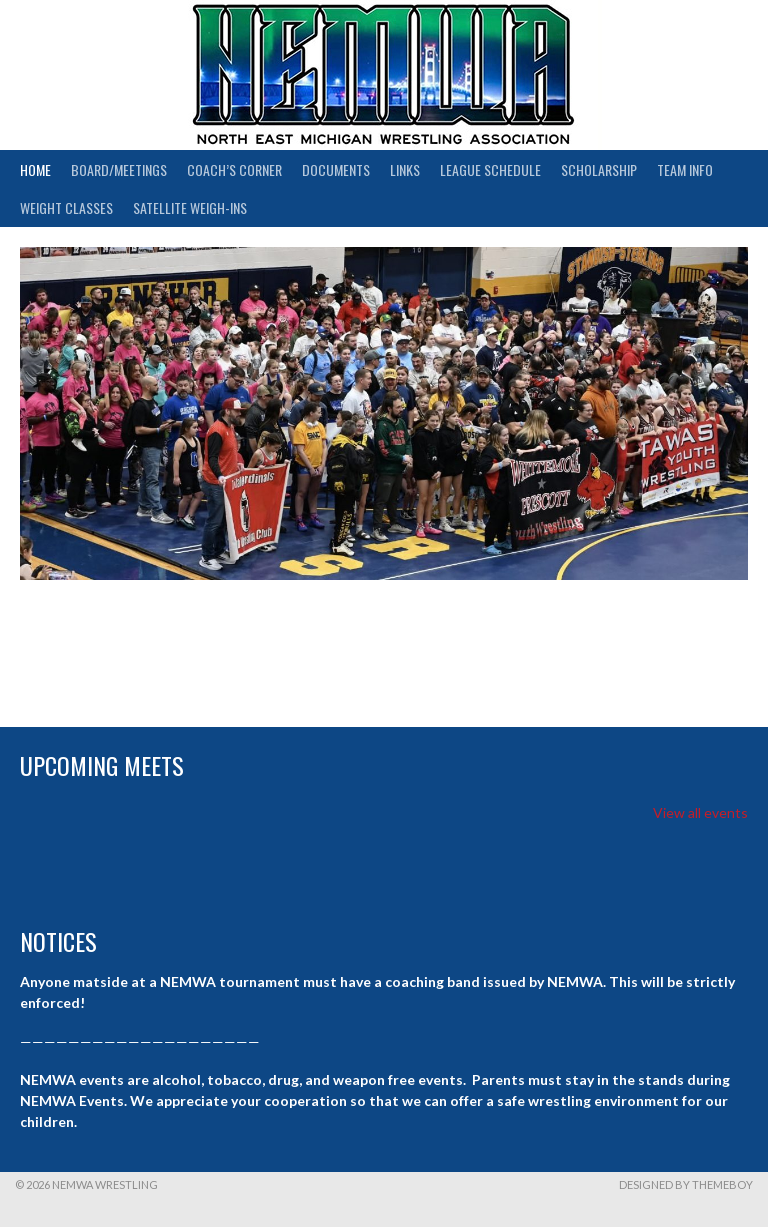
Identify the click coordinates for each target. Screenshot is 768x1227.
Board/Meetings (119, 169)
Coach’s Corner (234, 169)
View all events (700, 812)
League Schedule (490, 169)
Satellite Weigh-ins (190, 207)
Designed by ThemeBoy (686, 1184)
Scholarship (599, 169)
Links (405, 169)
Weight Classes (66, 207)
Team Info (685, 169)
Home (35, 169)
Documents (336, 169)
